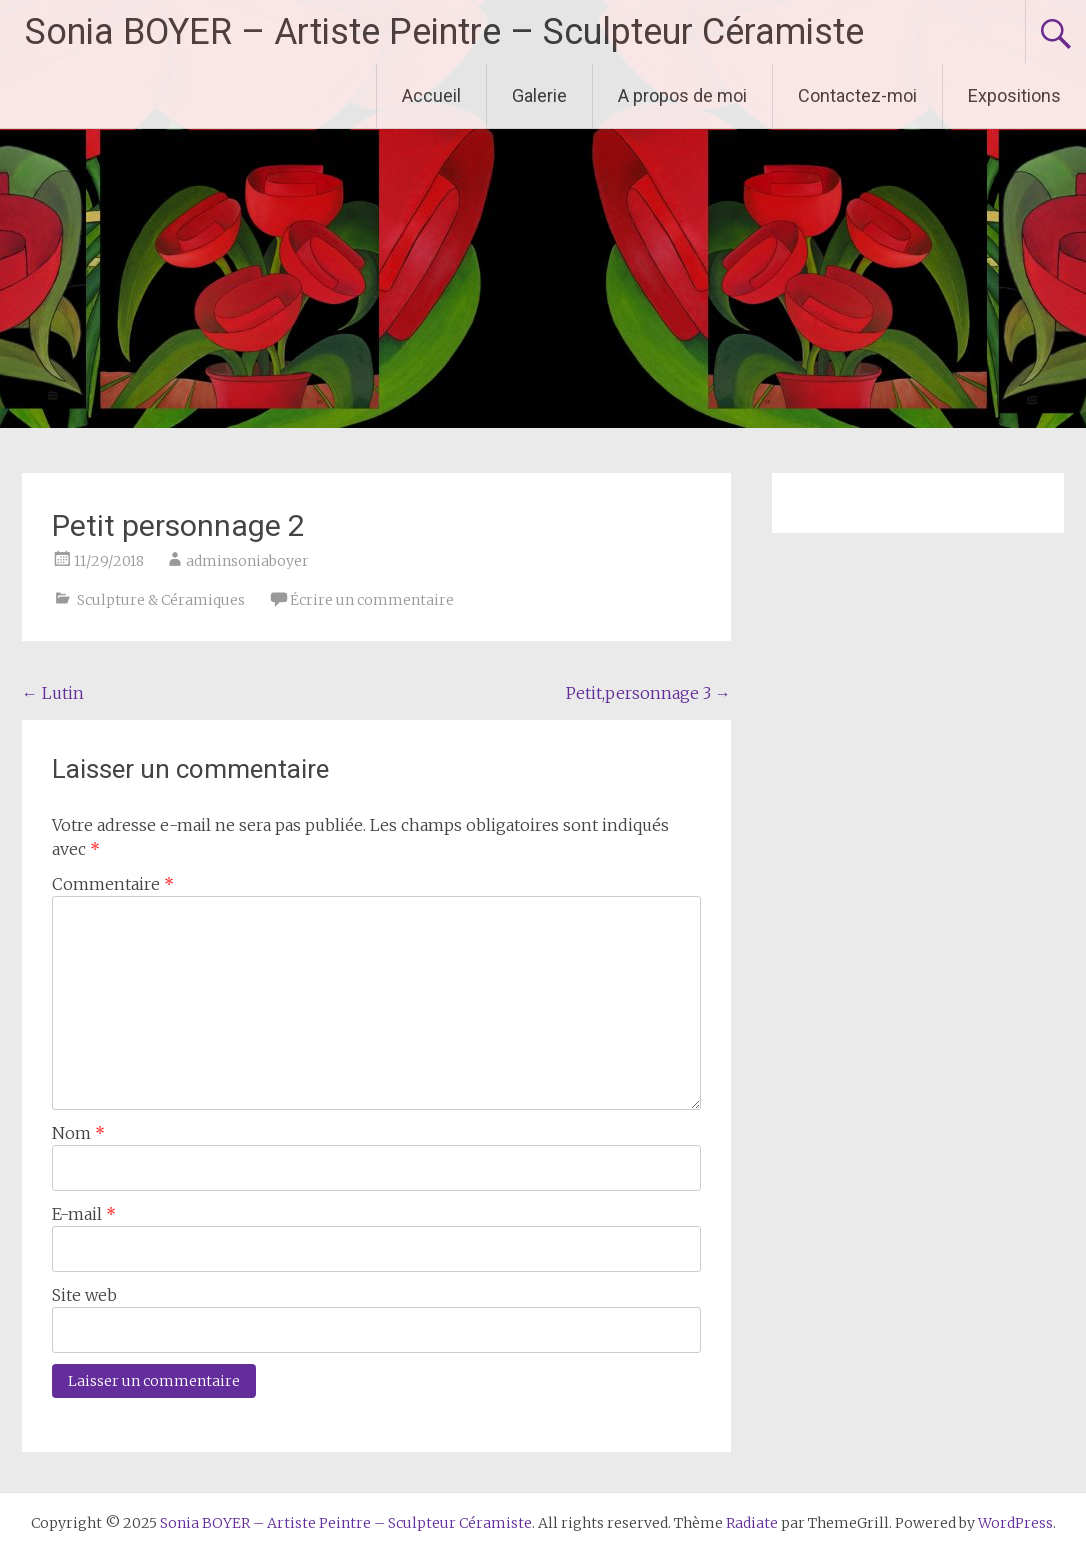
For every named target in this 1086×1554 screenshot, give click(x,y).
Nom (78, 1133)
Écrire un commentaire (372, 600)
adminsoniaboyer (247, 561)
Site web (84, 1295)
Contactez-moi (857, 95)
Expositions (1014, 95)
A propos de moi (682, 95)
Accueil (431, 95)
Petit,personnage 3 (648, 693)
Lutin (53, 693)
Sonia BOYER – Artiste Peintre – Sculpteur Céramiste (444, 32)
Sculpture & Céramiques (161, 600)
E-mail (84, 1214)
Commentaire (113, 884)
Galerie (539, 95)
